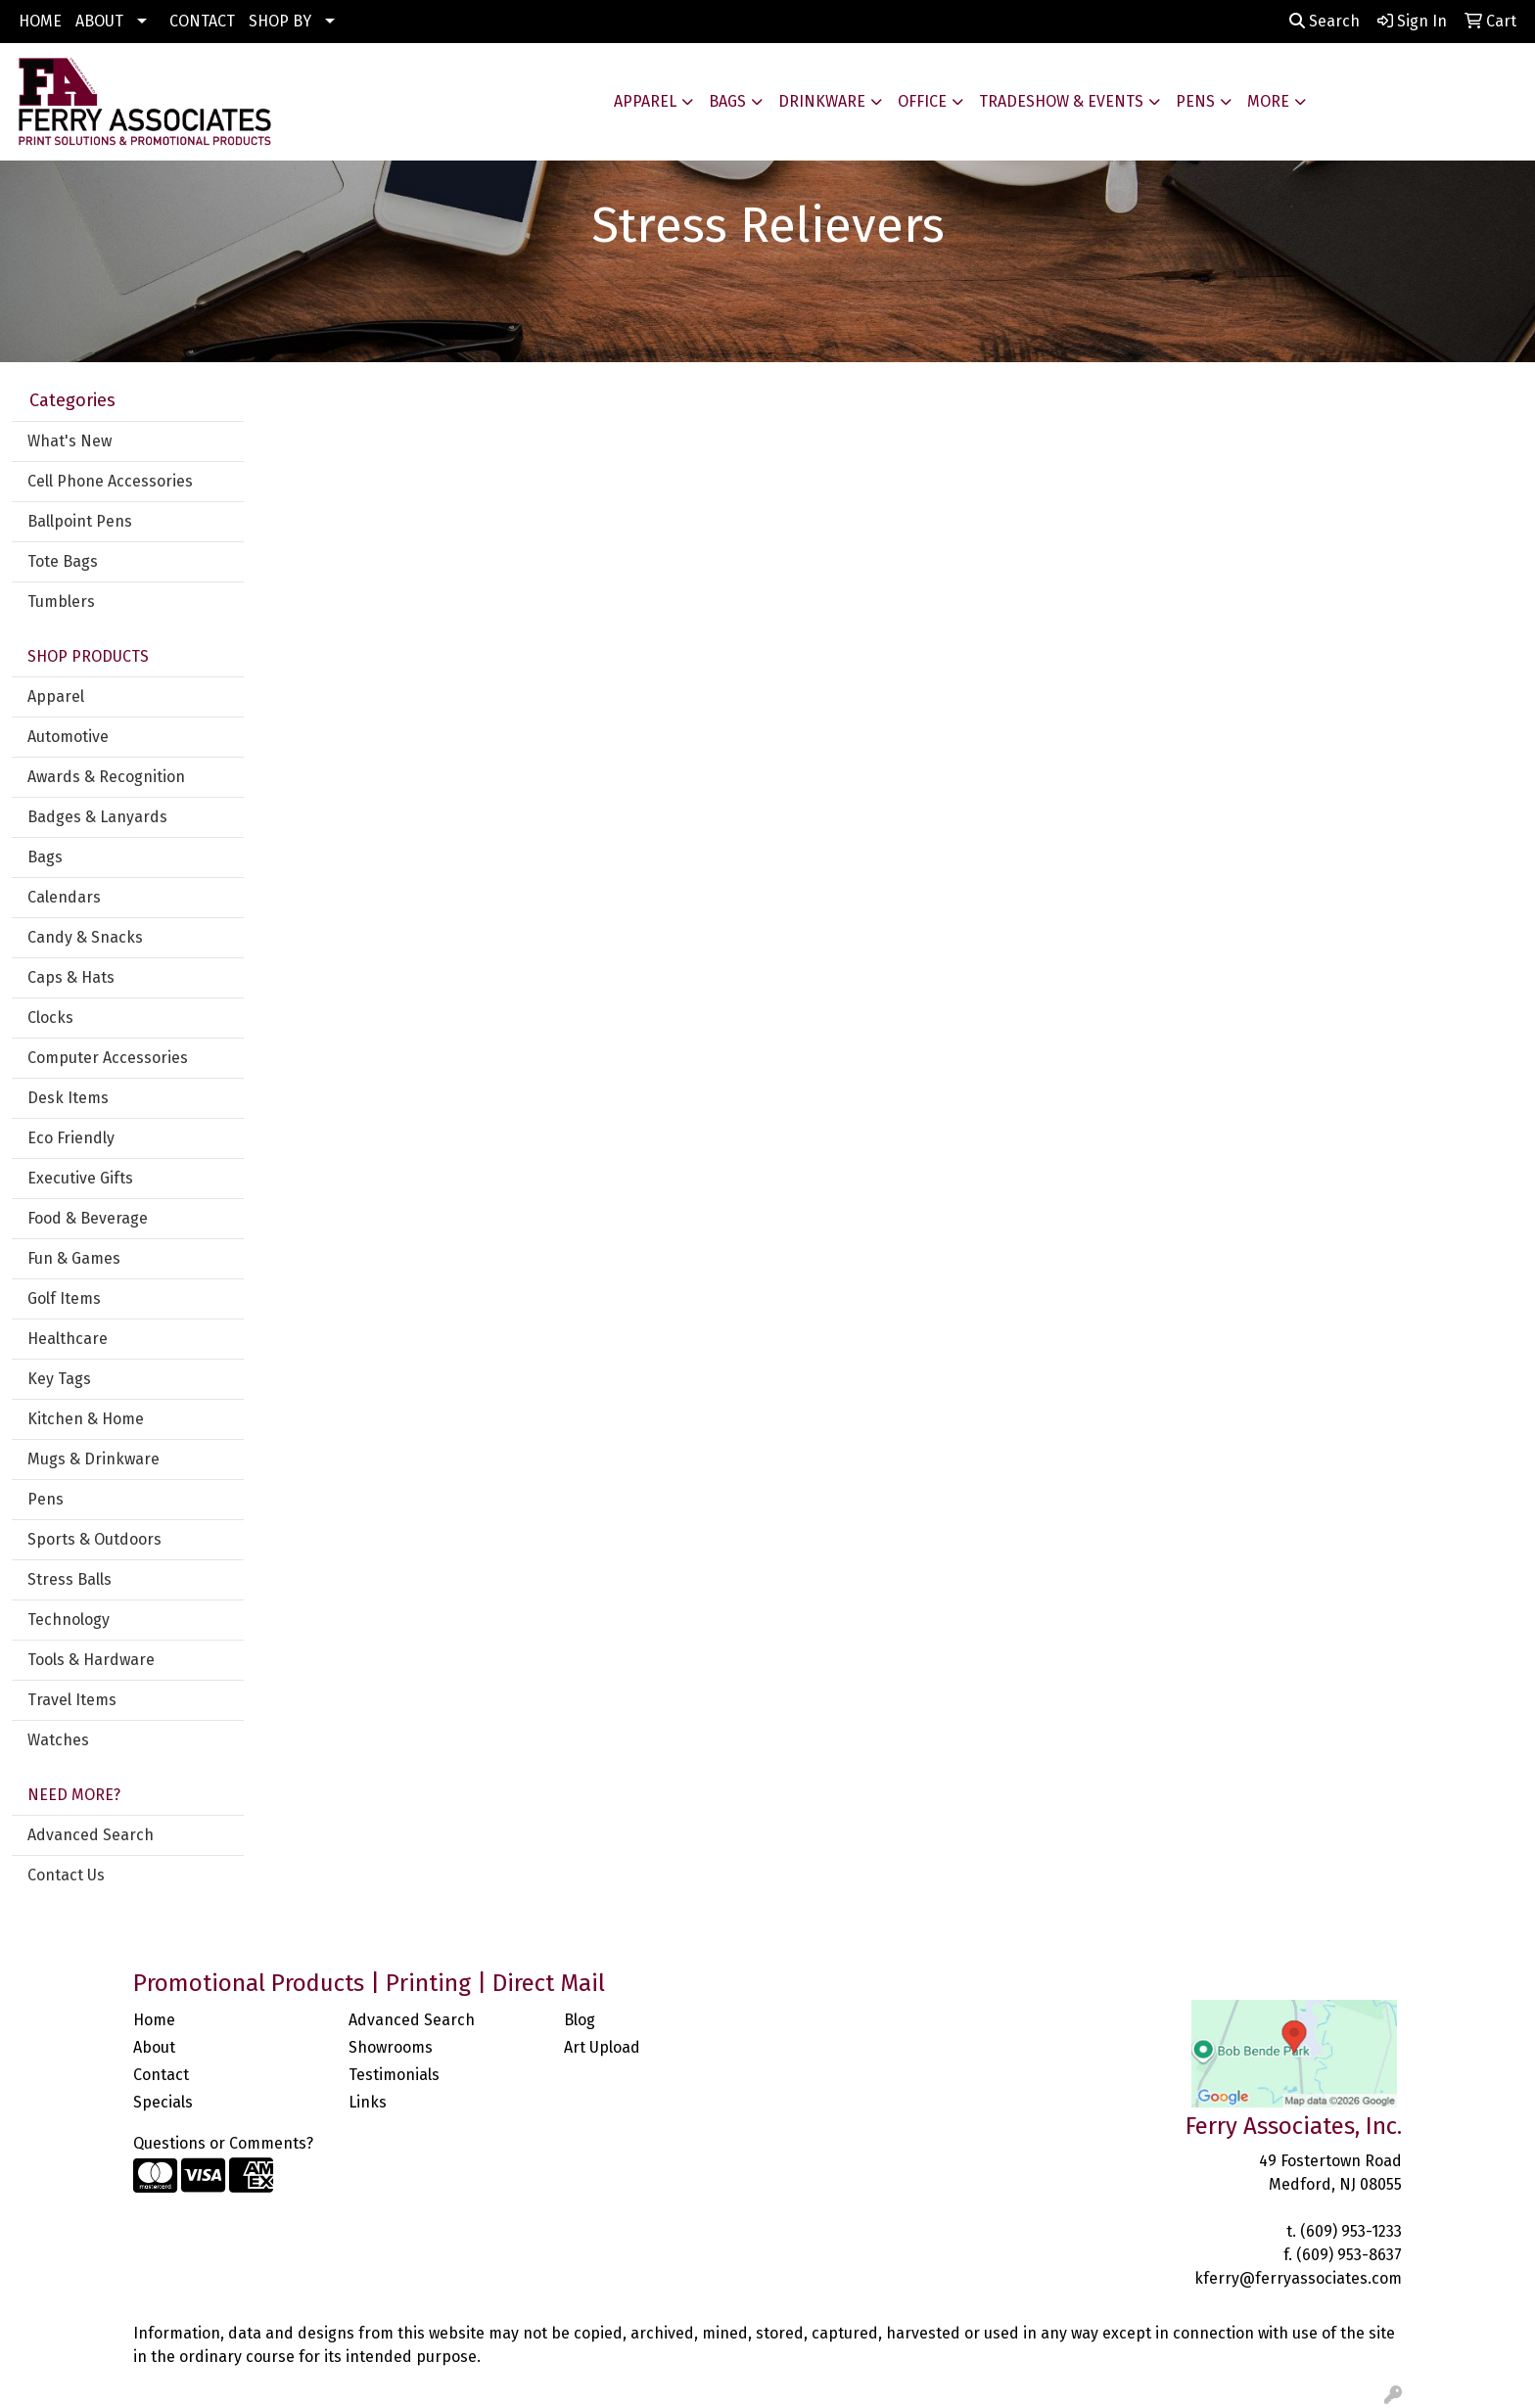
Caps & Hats (71, 977)
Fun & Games (73, 1258)
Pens (1195, 101)
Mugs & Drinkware (93, 1459)
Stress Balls (69, 1579)
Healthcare (67, 1338)
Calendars (64, 897)
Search (1324, 21)
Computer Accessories (107, 1057)
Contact (161, 2074)
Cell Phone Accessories (110, 481)
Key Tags (59, 1378)
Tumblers (61, 601)
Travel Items (71, 1699)
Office (922, 101)
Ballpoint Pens (79, 521)
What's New (69, 441)
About (154, 2047)
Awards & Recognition (106, 776)
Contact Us (66, 1875)
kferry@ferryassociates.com (1298, 2278)
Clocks (50, 1017)
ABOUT (99, 21)
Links (368, 2102)
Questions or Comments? (223, 2143)
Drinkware (821, 101)
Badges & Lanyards (97, 817)
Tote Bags (62, 561)
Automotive (68, 736)
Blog (579, 2020)
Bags (727, 101)
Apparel (645, 101)
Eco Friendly (71, 1138)
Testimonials (394, 2074)
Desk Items (68, 1097)
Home (154, 2020)
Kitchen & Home (85, 1419)
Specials (163, 2102)
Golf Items (64, 1298)
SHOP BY (280, 21)
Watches (58, 1740)
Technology (68, 1619)
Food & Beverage (87, 1218)
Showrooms (391, 2047)
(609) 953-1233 (1351, 2231)
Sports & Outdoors (94, 1539)
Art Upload (602, 2047)
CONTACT (202, 21)
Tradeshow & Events (1061, 101)
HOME (40, 21)
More (1268, 101)
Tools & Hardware (91, 1659)
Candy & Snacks (85, 937)
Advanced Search (90, 1835)
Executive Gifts (80, 1178)
